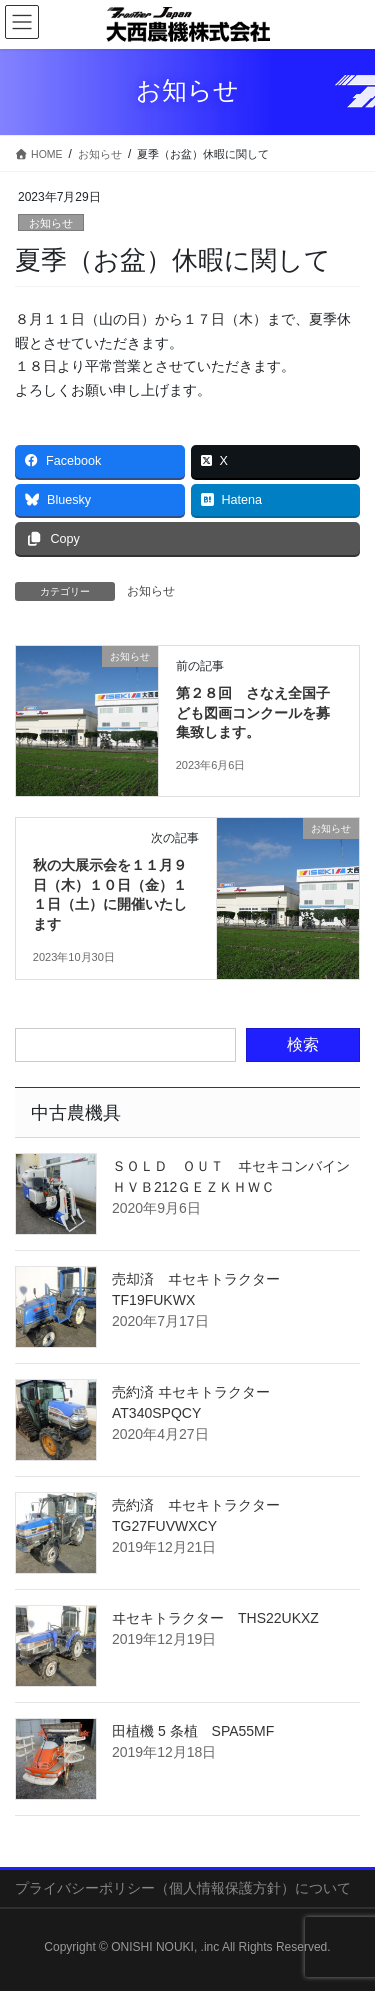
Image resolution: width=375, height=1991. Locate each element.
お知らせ (51, 223)
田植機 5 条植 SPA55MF (193, 1731)
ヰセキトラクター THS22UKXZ (215, 1618)
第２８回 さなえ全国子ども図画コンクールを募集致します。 (253, 712)
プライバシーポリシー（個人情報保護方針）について (183, 1888)
